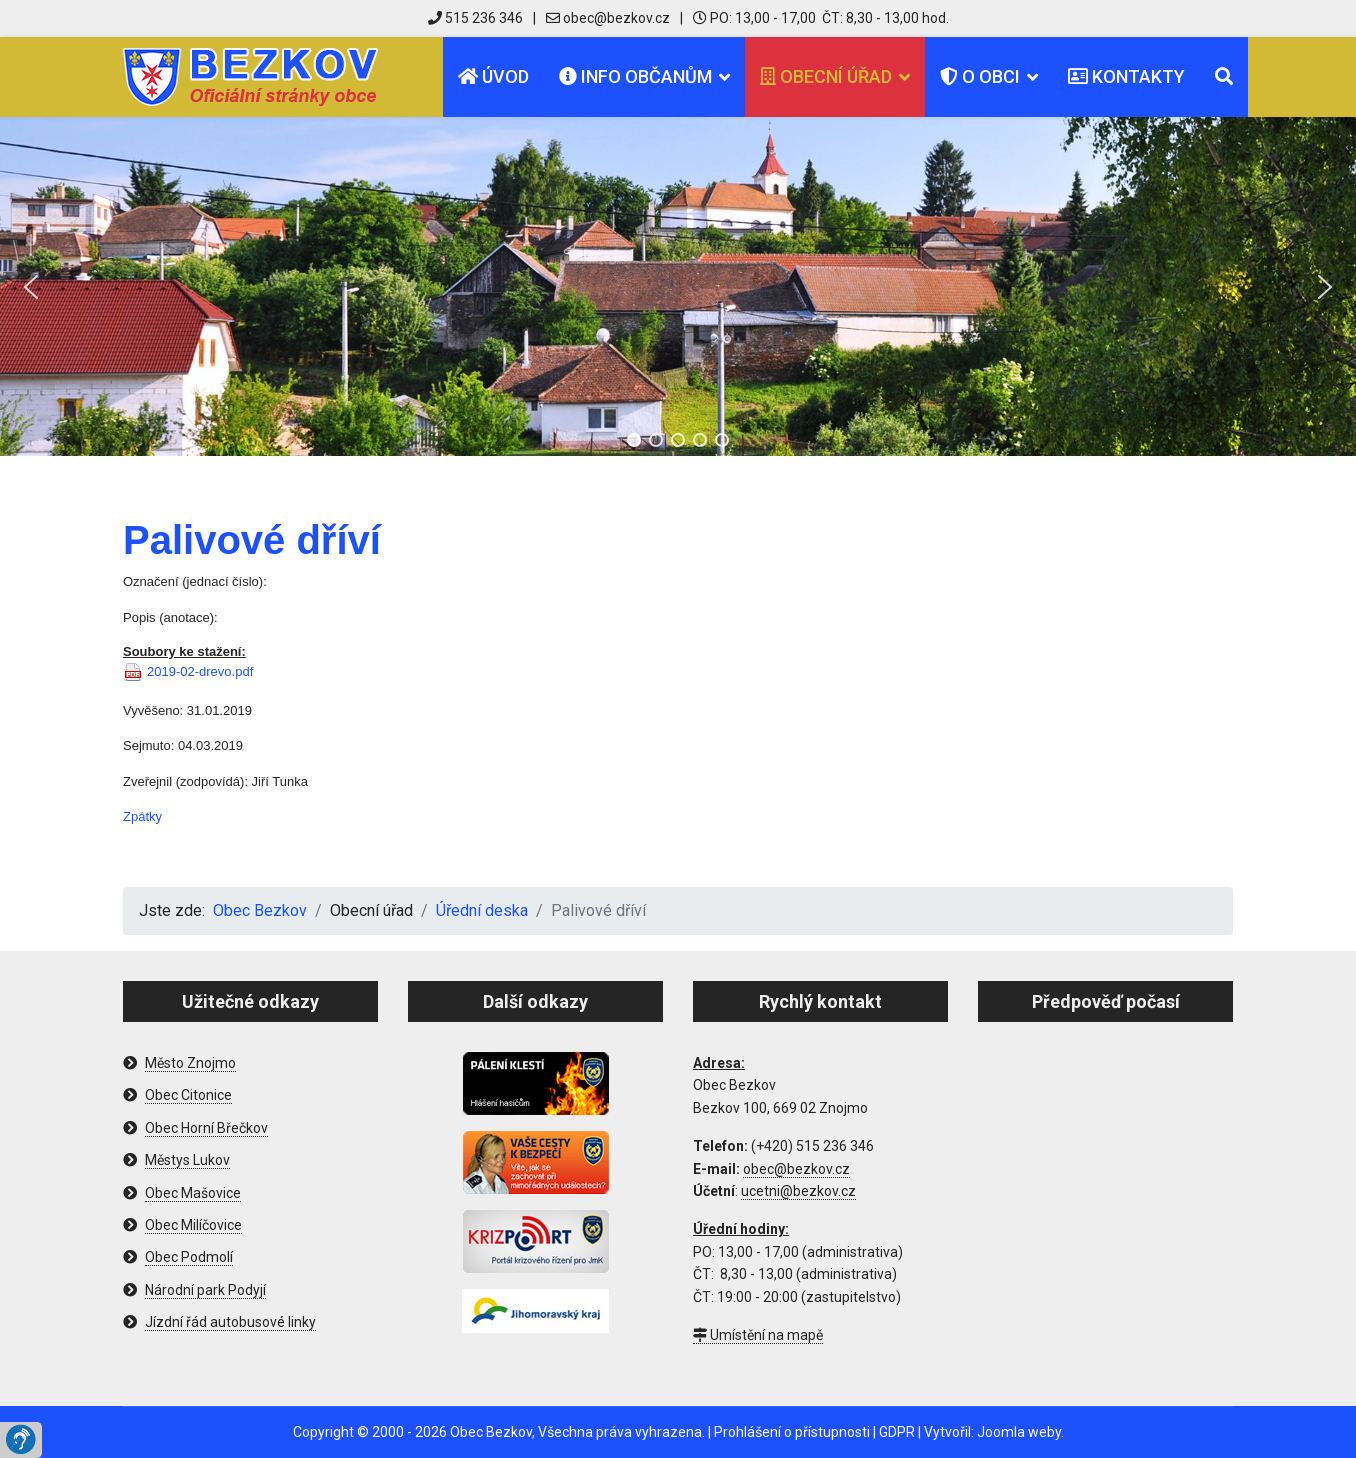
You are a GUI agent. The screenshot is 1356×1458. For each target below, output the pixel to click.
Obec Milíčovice (193, 1225)
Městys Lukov (187, 1160)
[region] (678, 286)
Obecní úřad (826, 76)
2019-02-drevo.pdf (200, 671)
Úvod (493, 76)
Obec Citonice (188, 1095)
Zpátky (142, 816)
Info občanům (635, 76)
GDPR (897, 1432)
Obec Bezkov (491, 1432)
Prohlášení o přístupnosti (792, 1432)
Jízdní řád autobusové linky (230, 1322)
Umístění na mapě (758, 1335)
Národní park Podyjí (205, 1290)
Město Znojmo (190, 1063)
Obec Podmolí (189, 1257)
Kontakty (1126, 76)
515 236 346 (475, 18)
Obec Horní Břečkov (206, 1128)
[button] (31, 287)
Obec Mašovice (193, 1193)
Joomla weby (1019, 1432)
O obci (980, 76)
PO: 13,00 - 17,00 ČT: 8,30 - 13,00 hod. (821, 18)
